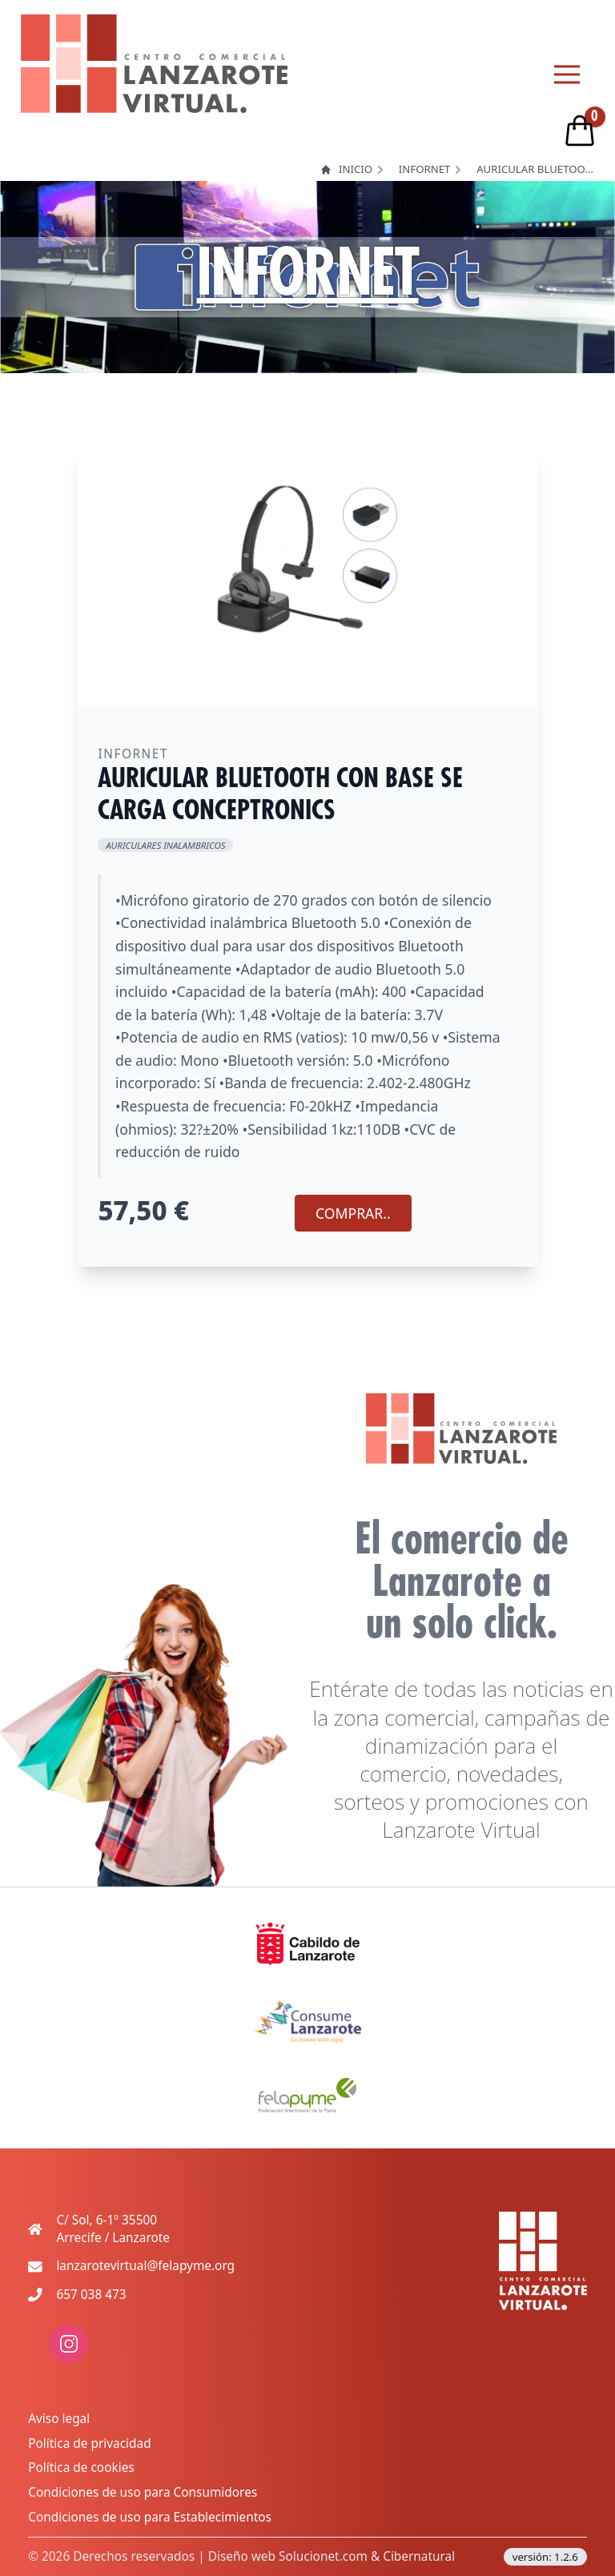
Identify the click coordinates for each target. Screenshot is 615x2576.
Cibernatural (419, 2556)
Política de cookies (81, 2467)
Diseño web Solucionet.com (288, 2556)
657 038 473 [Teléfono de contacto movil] (91, 2294)
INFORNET (425, 169)
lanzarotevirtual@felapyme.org (145, 2265)
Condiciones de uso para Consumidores (142, 2492)
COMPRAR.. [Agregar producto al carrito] (353, 1213)
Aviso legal (59, 2418)
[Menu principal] (567, 74)
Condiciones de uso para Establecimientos (149, 2517)
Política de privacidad (89, 2443)
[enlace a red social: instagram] (69, 2358)
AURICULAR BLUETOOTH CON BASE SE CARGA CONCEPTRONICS (536, 169)
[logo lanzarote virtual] (154, 63)
